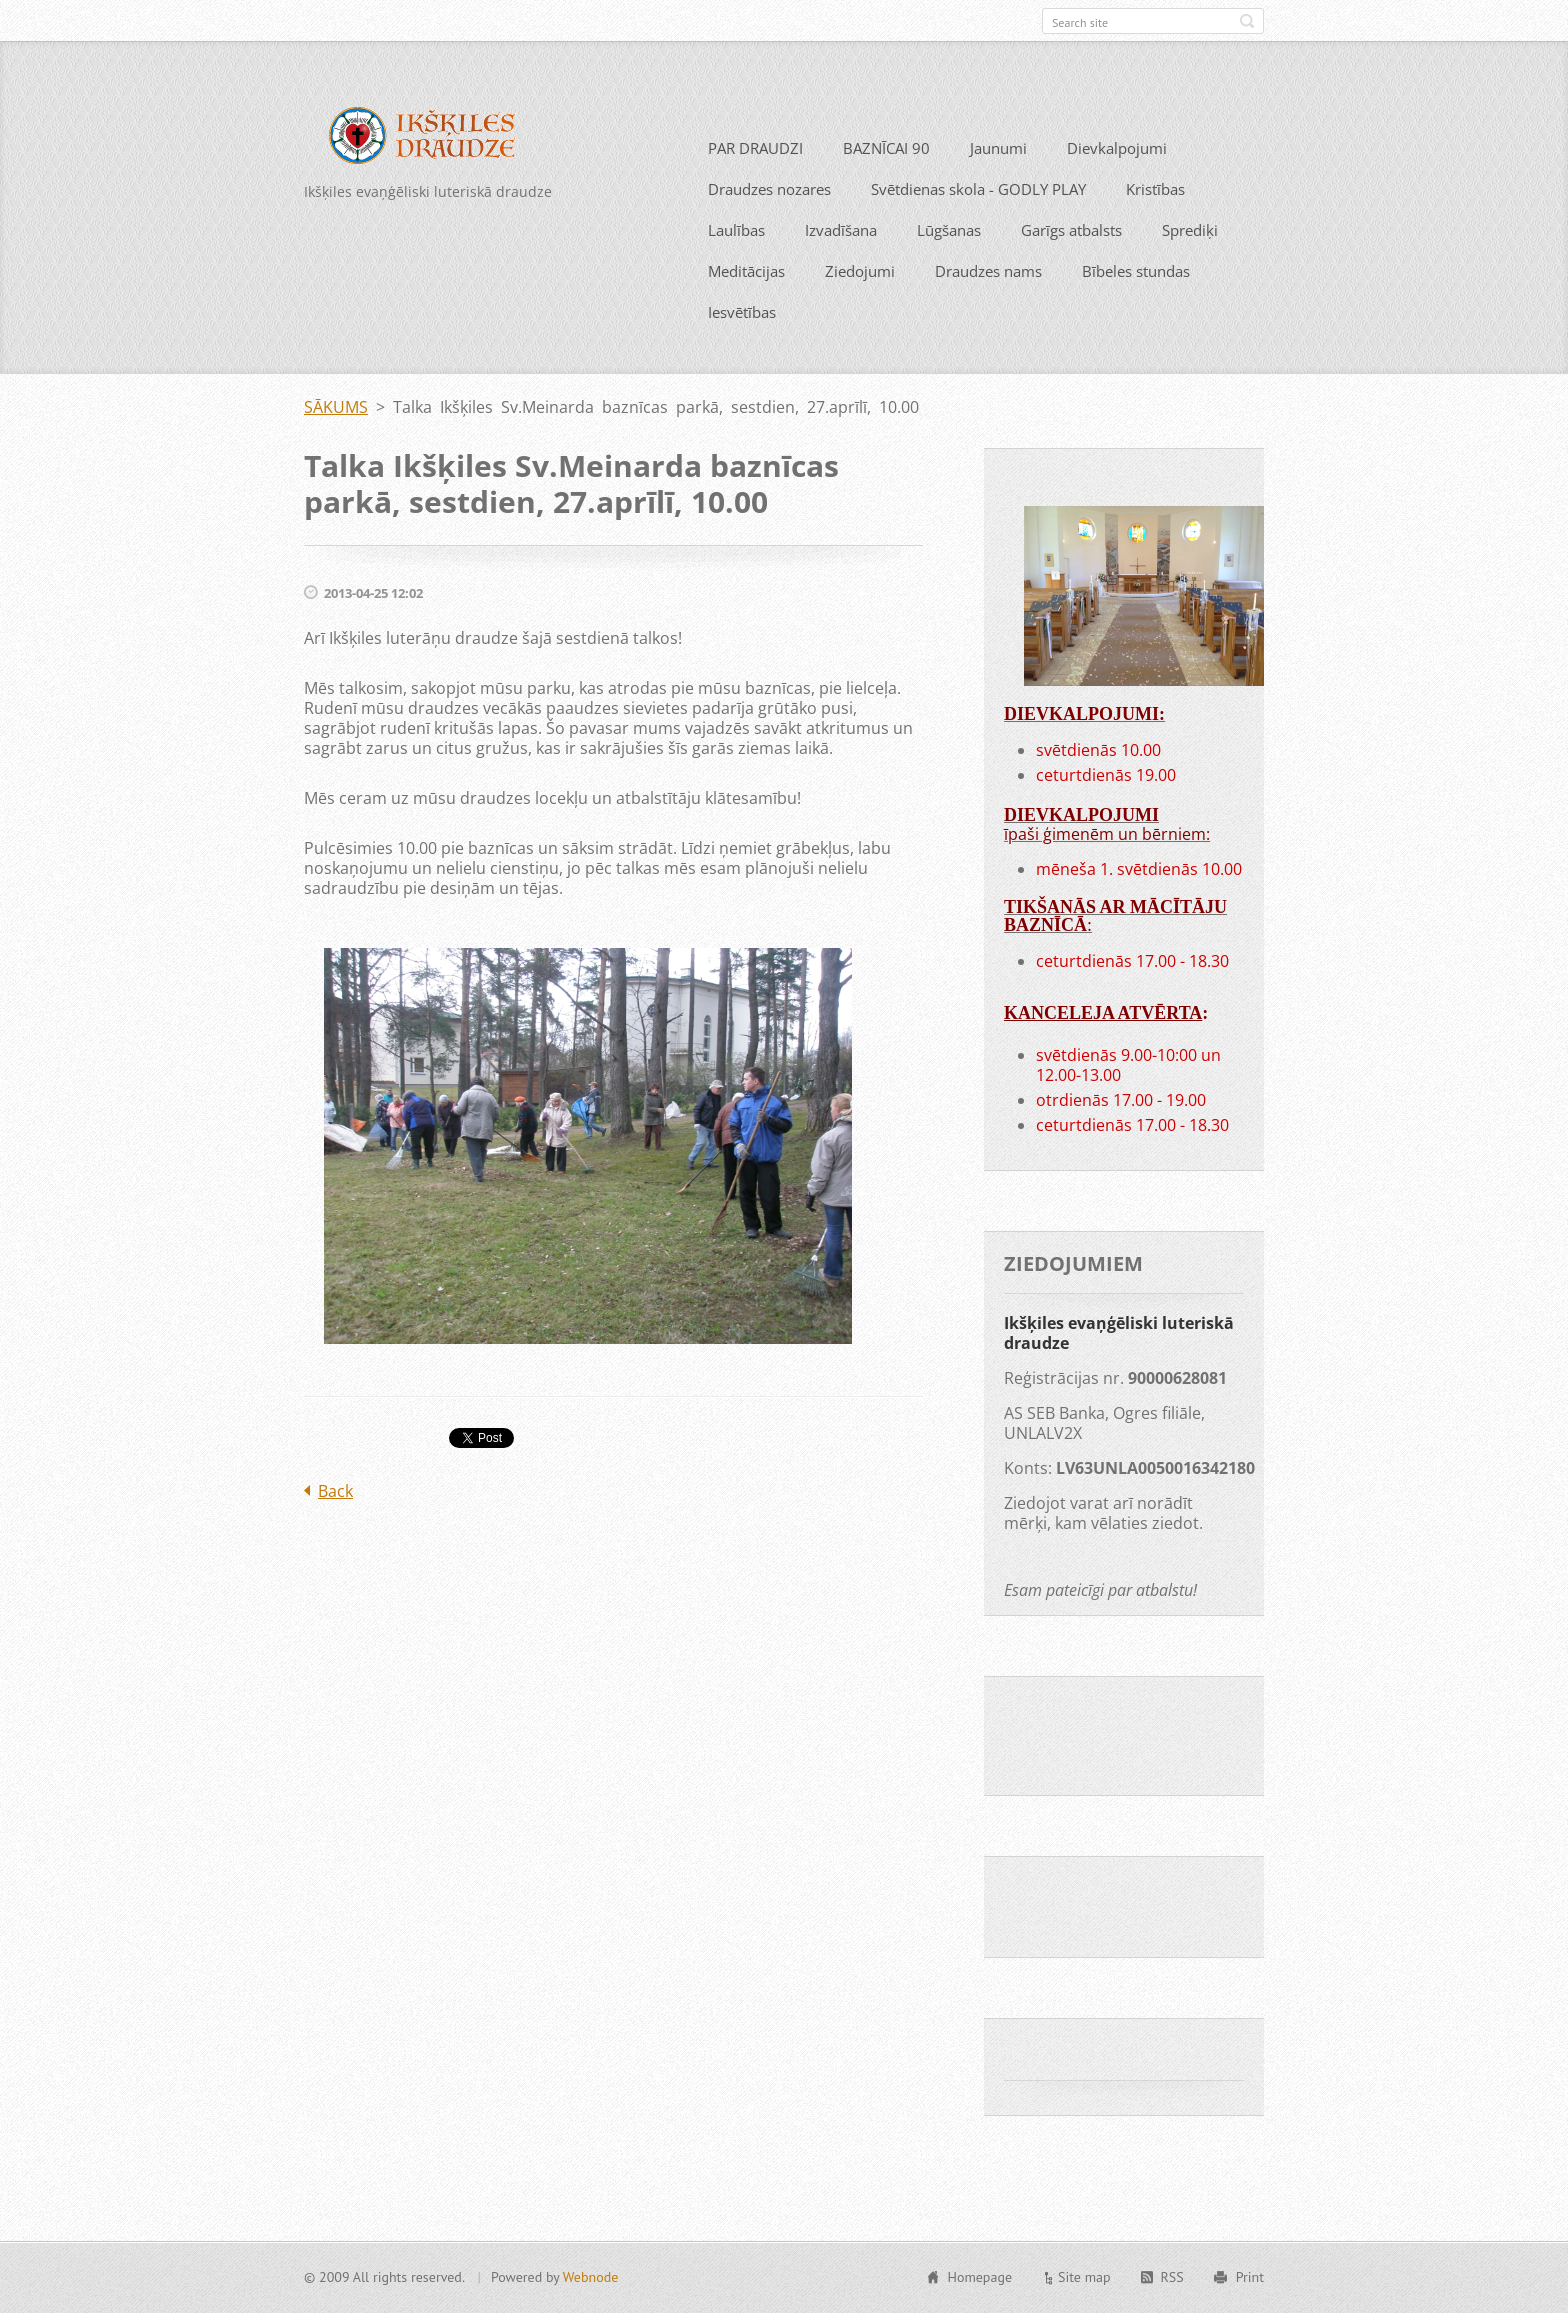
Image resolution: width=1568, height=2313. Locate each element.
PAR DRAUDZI (755, 184)
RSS (1172, 2286)
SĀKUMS (336, 443)
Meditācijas (746, 307)
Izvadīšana (841, 266)
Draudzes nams (988, 307)
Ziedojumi (860, 307)
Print (1250, 2286)
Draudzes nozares (769, 225)
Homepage (979, 2286)
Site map (1084, 2286)
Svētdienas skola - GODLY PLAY (978, 225)
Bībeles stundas (1136, 307)
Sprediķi (1190, 266)
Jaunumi (998, 184)
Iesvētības (742, 348)
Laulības (736, 266)
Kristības (1155, 225)
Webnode (590, 2286)
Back (335, 1527)
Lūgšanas (949, 266)
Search (1247, 21)
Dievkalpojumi (1117, 184)
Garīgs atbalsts (1071, 266)
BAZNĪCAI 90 (886, 184)
